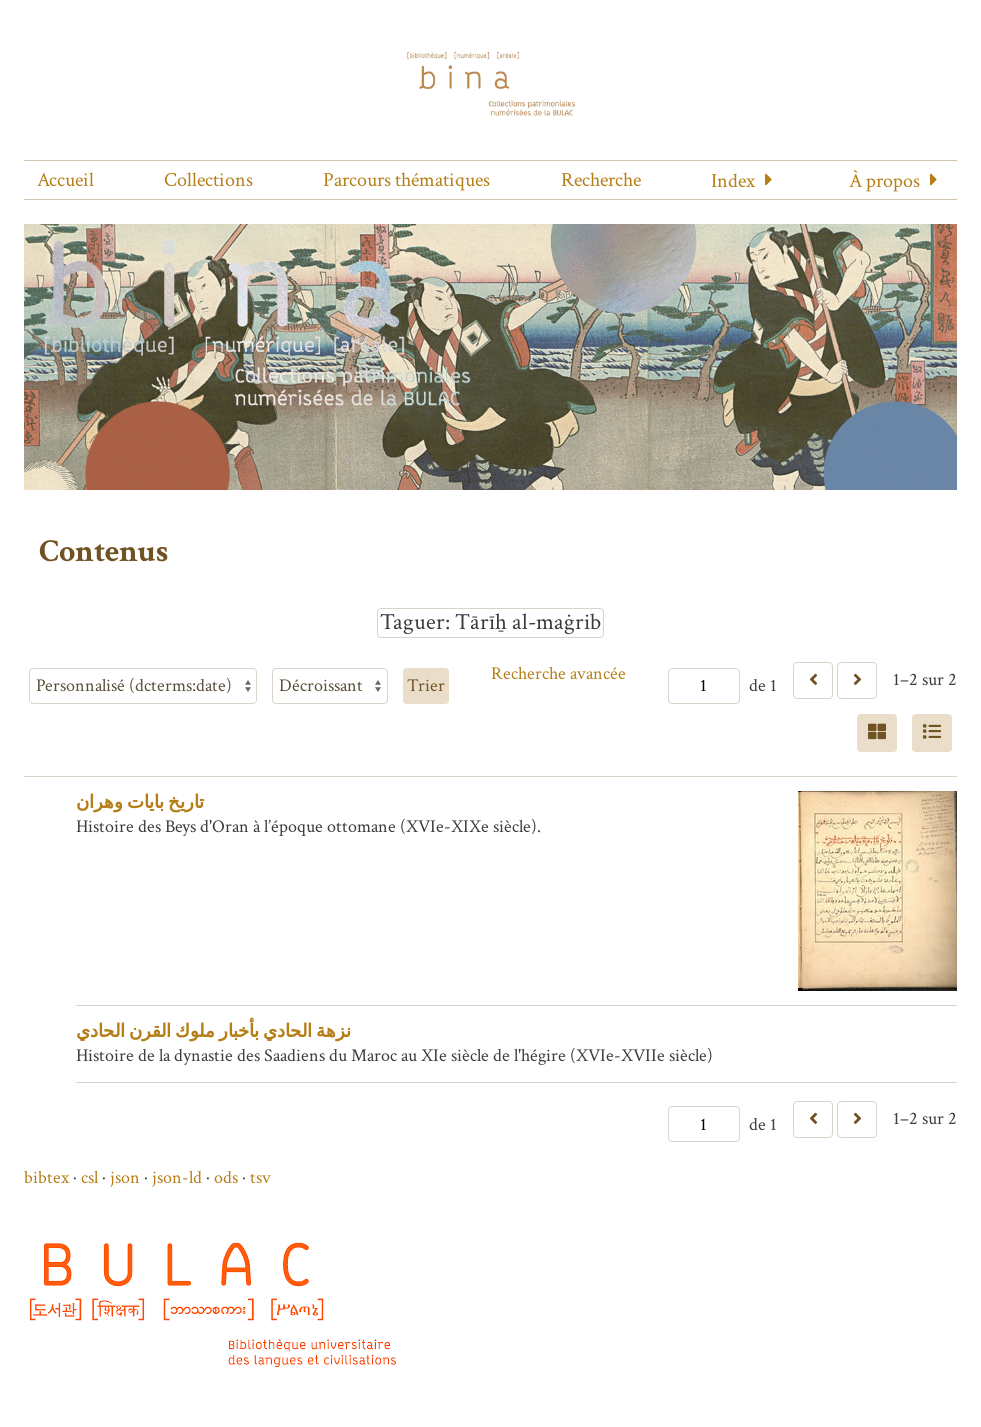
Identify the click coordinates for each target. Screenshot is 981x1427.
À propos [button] (884, 181)
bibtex (46, 1177)
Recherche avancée (558, 673)
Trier (426, 685)
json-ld (177, 1177)
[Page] (704, 686)
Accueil (65, 180)
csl (89, 1177)
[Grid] (877, 733)
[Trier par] (143, 686)
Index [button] (733, 181)
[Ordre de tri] (330, 686)
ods (226, 1177)
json (125, 1177)
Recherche (601, 180)
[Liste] (932, 733)
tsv (260, 1177)
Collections (208, 180)
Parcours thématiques (406, 180)
